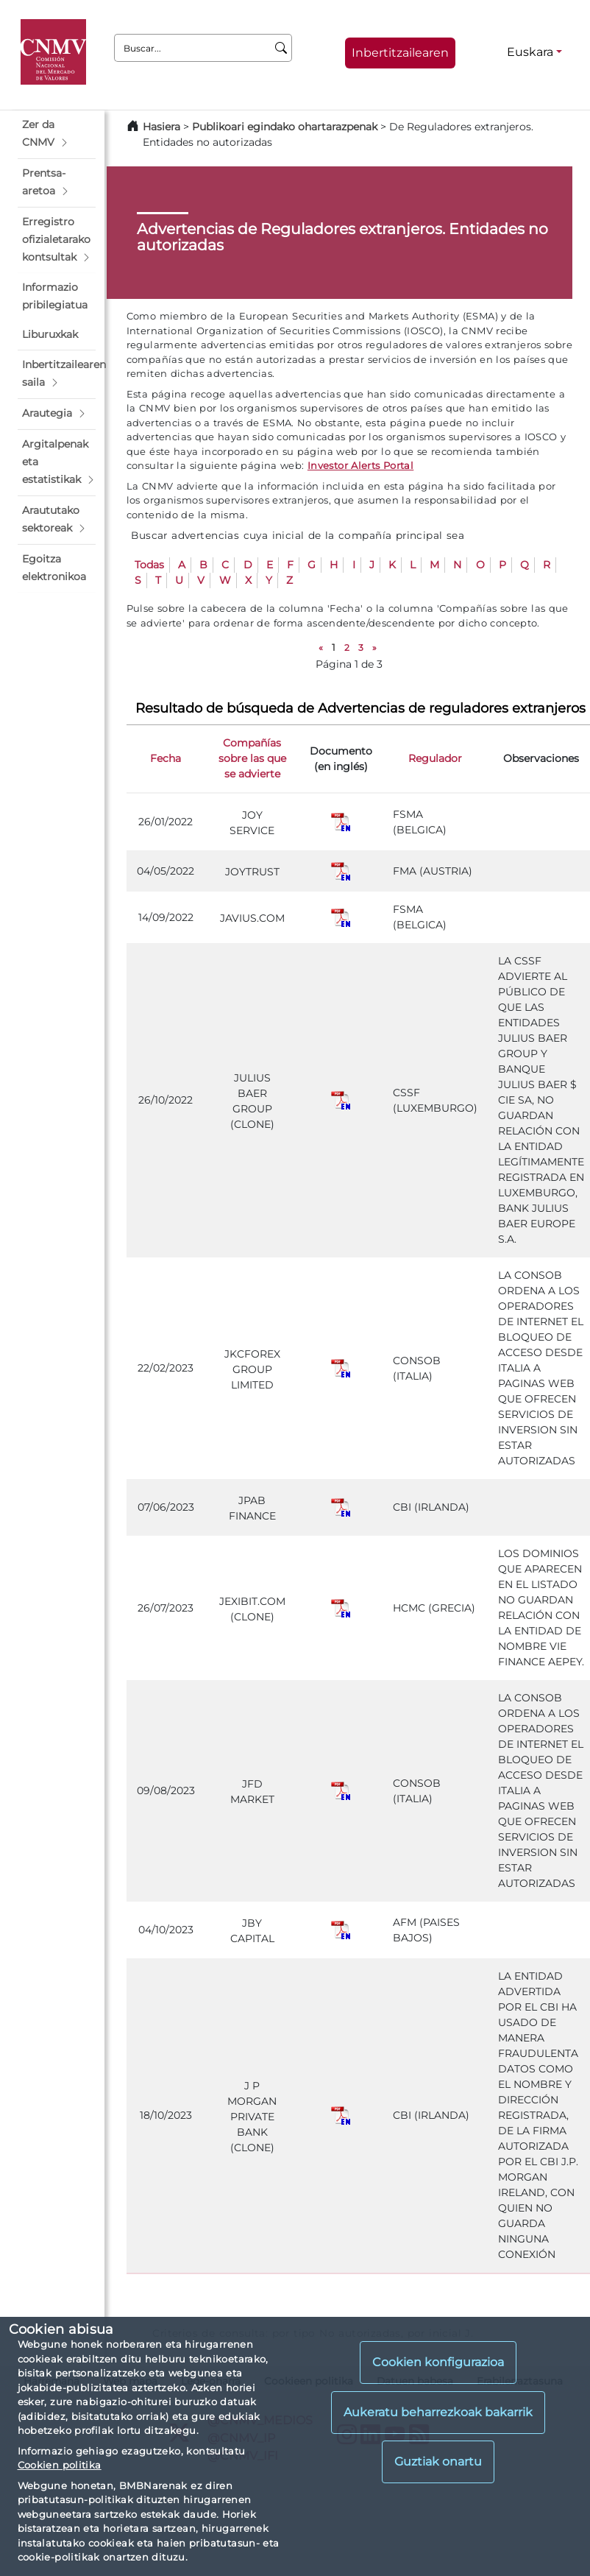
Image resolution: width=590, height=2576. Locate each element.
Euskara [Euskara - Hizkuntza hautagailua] (530, 52)
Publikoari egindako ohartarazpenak (284, 126)
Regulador (435, 758)
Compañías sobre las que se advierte (252, 758)
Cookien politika (60, 2465)
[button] (57, 134)
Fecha (165, 758)
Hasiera (161, 126)
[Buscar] (281, 48)
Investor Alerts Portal (360, 465)
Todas (149, 564)
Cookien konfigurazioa (438, 2362)
